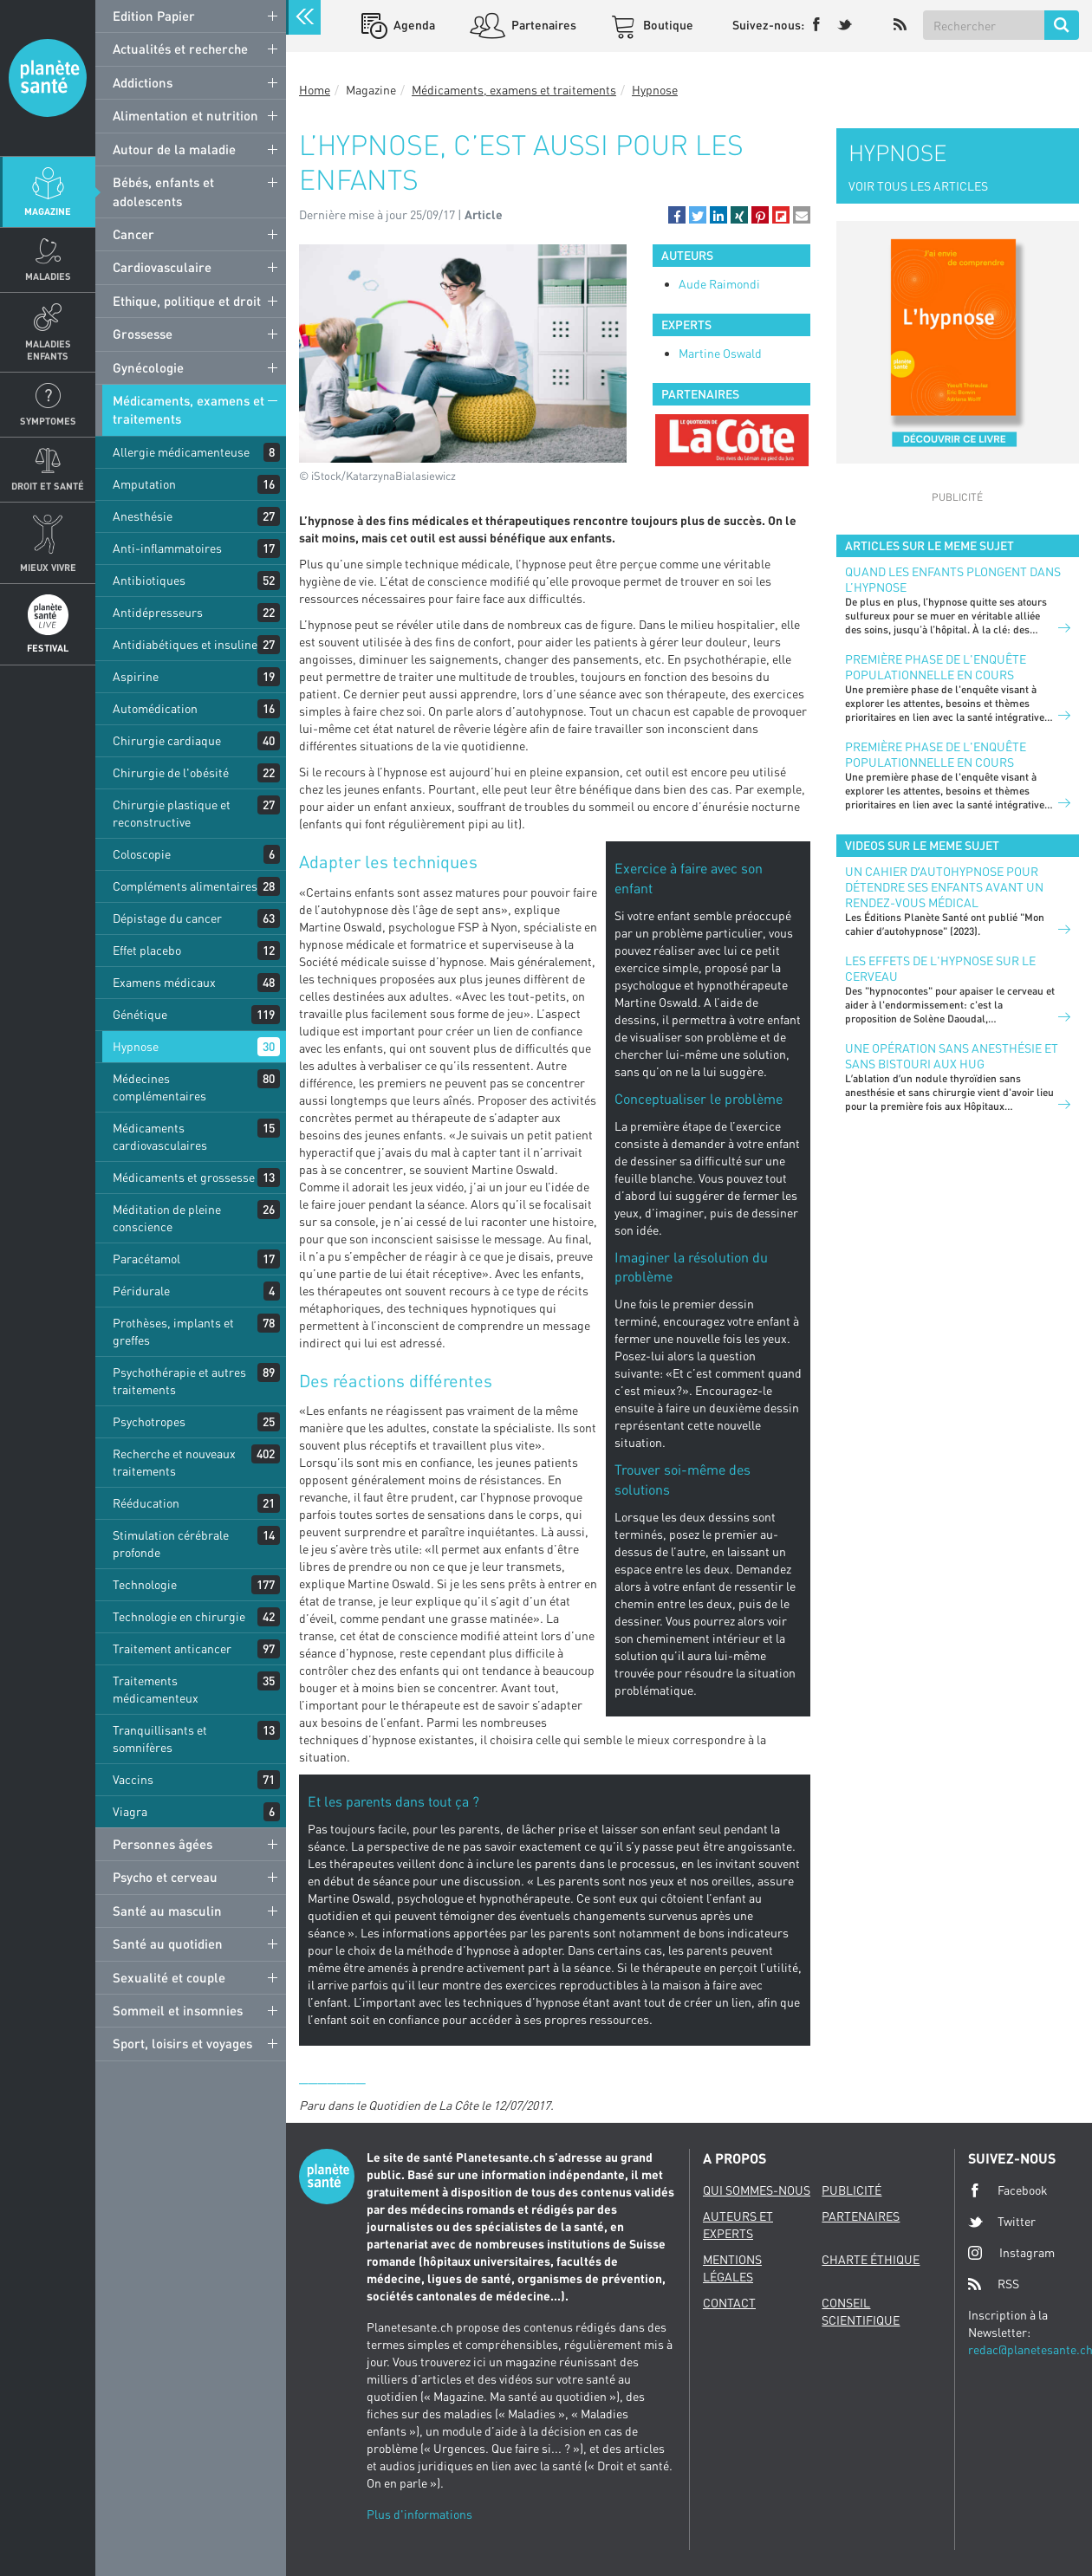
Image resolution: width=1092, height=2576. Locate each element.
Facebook (1008, 2190)
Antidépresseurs (158, 612)
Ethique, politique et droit (187, 300)
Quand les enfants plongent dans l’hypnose (953, 579)
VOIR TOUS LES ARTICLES (918, 185)
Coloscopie (142, 854)
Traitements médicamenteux (155, 1689)
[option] (731, 440)
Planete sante (48, 78)
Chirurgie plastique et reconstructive (172, 813)
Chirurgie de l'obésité (171, 772)
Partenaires (542, 24)
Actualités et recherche (180, 48)
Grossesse (142, 333)
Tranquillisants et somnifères (160, 1739)
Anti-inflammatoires (167, 548)
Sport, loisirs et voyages (182, 2043)
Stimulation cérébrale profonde (171, 1544)
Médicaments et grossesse (184, 1177)
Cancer (133, 234)
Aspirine (136, 676)
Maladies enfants (48, 349)
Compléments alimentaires (185, 886)
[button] (677, 215)
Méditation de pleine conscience (167, 1218)
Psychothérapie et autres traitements (179, 1381)
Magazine (47, 211)
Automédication (155, 708)
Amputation (144, 484)
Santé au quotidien (168, 1943)
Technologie (145, 1584)
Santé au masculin (167, 1910)
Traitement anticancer (172, 1648)
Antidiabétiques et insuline (185, 644)
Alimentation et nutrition (185, 115)
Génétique (140, 1014)
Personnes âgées (162, 1844)
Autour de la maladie (174, 149)
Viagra (130, 1811)
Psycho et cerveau (165, 1877)
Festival (47, 647)
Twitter (1002, 2221)
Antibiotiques (149, 580)
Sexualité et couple (169, 1977)
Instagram (1011, 2252)
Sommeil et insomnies (178, 2010)
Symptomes (48, 420)
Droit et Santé (47, 485)
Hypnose (136, 1046)
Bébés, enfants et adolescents (163, 191)
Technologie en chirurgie (179, 1616)
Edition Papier (154, 15)
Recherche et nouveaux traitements (174, 1462)
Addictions (142, 82)
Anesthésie (142, 516)
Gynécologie (148, 367)
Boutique (666, 24)
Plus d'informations (419, 2514)
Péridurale (141, 1290)
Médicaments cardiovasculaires (160, 1136)
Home (314, 89)
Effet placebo (147, 950)
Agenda (413, 24)
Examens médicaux (164, 982)
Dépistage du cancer (167, 918)
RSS (993, 2284)
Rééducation (146, 1503)
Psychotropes (149, 1421)
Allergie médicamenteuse (181, 451)
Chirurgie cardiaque (167, 740)
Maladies (48, 276)
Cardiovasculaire (162, 267)
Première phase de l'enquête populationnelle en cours (935, 667)
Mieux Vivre (48, 567)
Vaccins (133, 1779)
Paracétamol (146, 1258)
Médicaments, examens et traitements (188, 409)
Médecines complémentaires (159, 1087)
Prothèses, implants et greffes (173, 1331)
